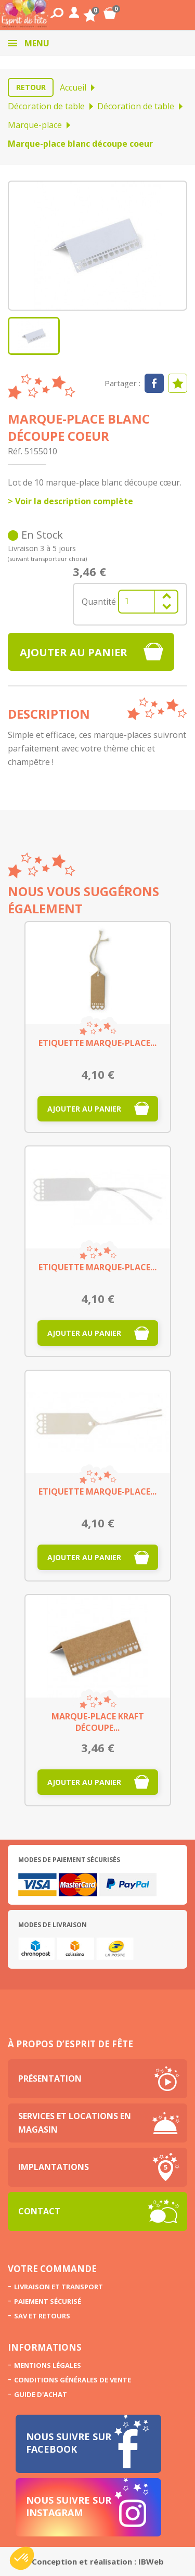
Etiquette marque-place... (97, 1043)
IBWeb (151, 2561)
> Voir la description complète (70, 501)
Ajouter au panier (73, 652)
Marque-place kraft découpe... (97, 1722)
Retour (31, 87)
